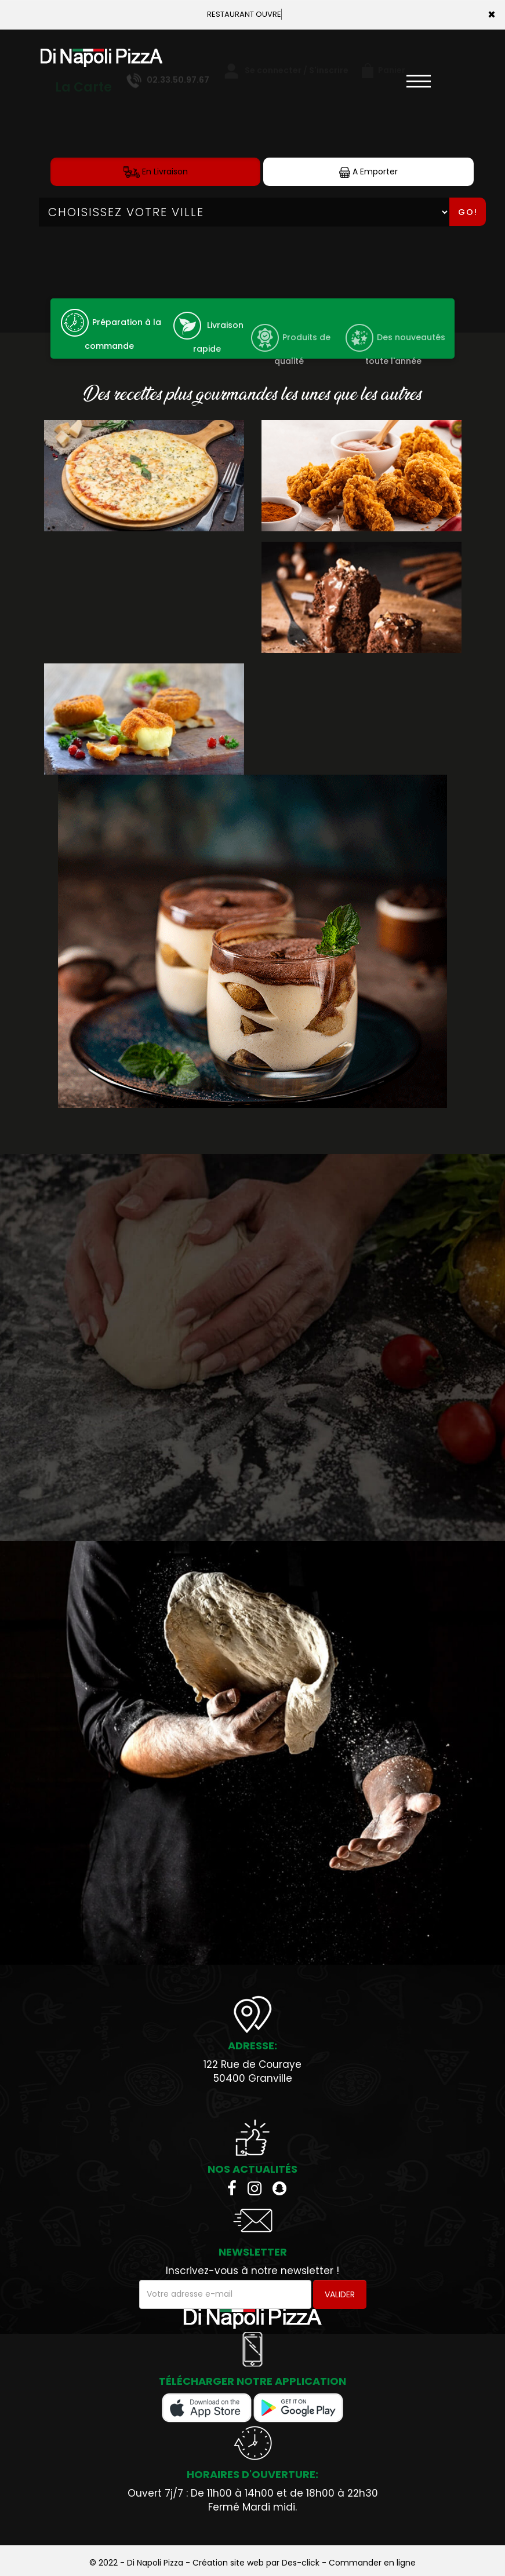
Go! (468, 212)
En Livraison (155, 172)
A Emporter (368, 172)
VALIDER (340, 2294)
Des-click (300, 2562)
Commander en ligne (372, 2562)
